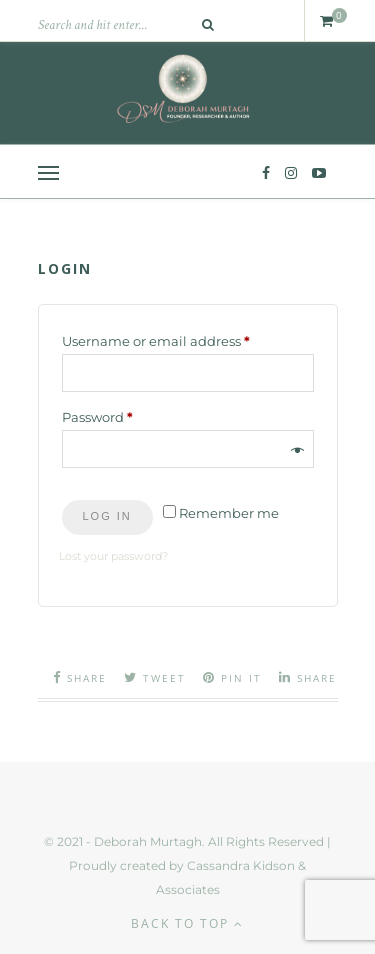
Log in (107, 516)
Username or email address (186, 338)
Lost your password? (113, 556)
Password (127, 414)
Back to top (187, 923)
